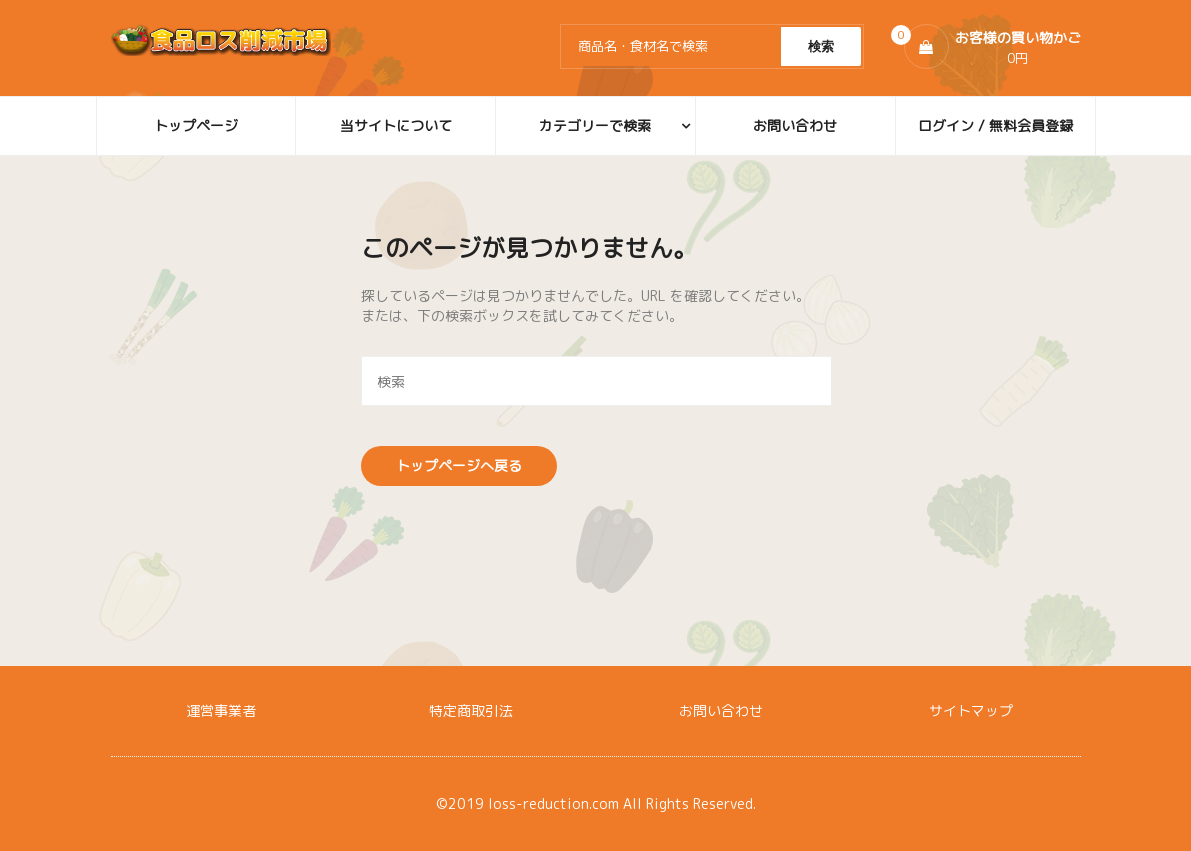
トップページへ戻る (459, 465)
